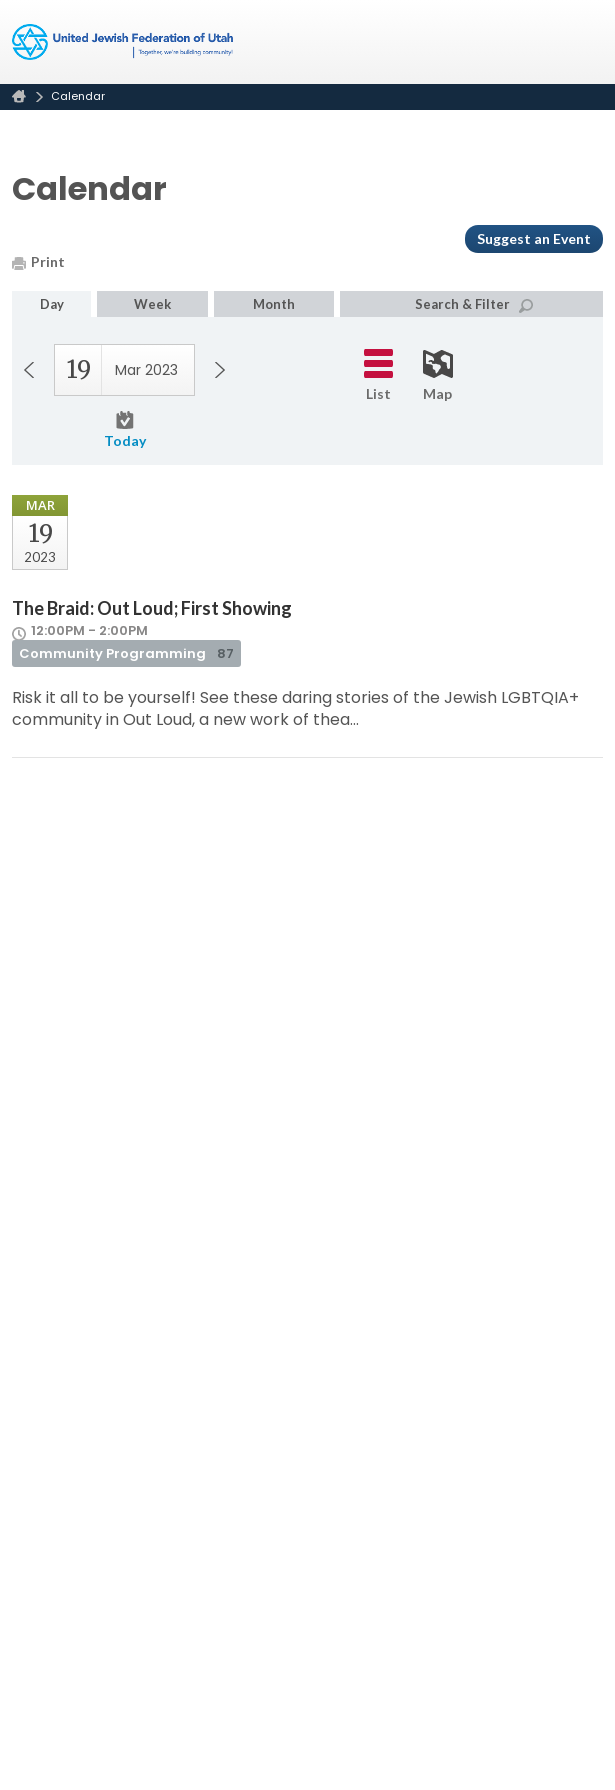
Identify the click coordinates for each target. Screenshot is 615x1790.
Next (220, 370)
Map (438, 376)
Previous (29, 370)
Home (19, 96)
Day (52, 304)
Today (125, 430)
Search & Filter (474, 304)
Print (38, 261)
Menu (580, 42)
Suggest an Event (534, 238)
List (378, 375)
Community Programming (126, 653)
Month (274, 304)
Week (152, 304)
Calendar (78, 96)
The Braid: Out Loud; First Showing (152, 608)
